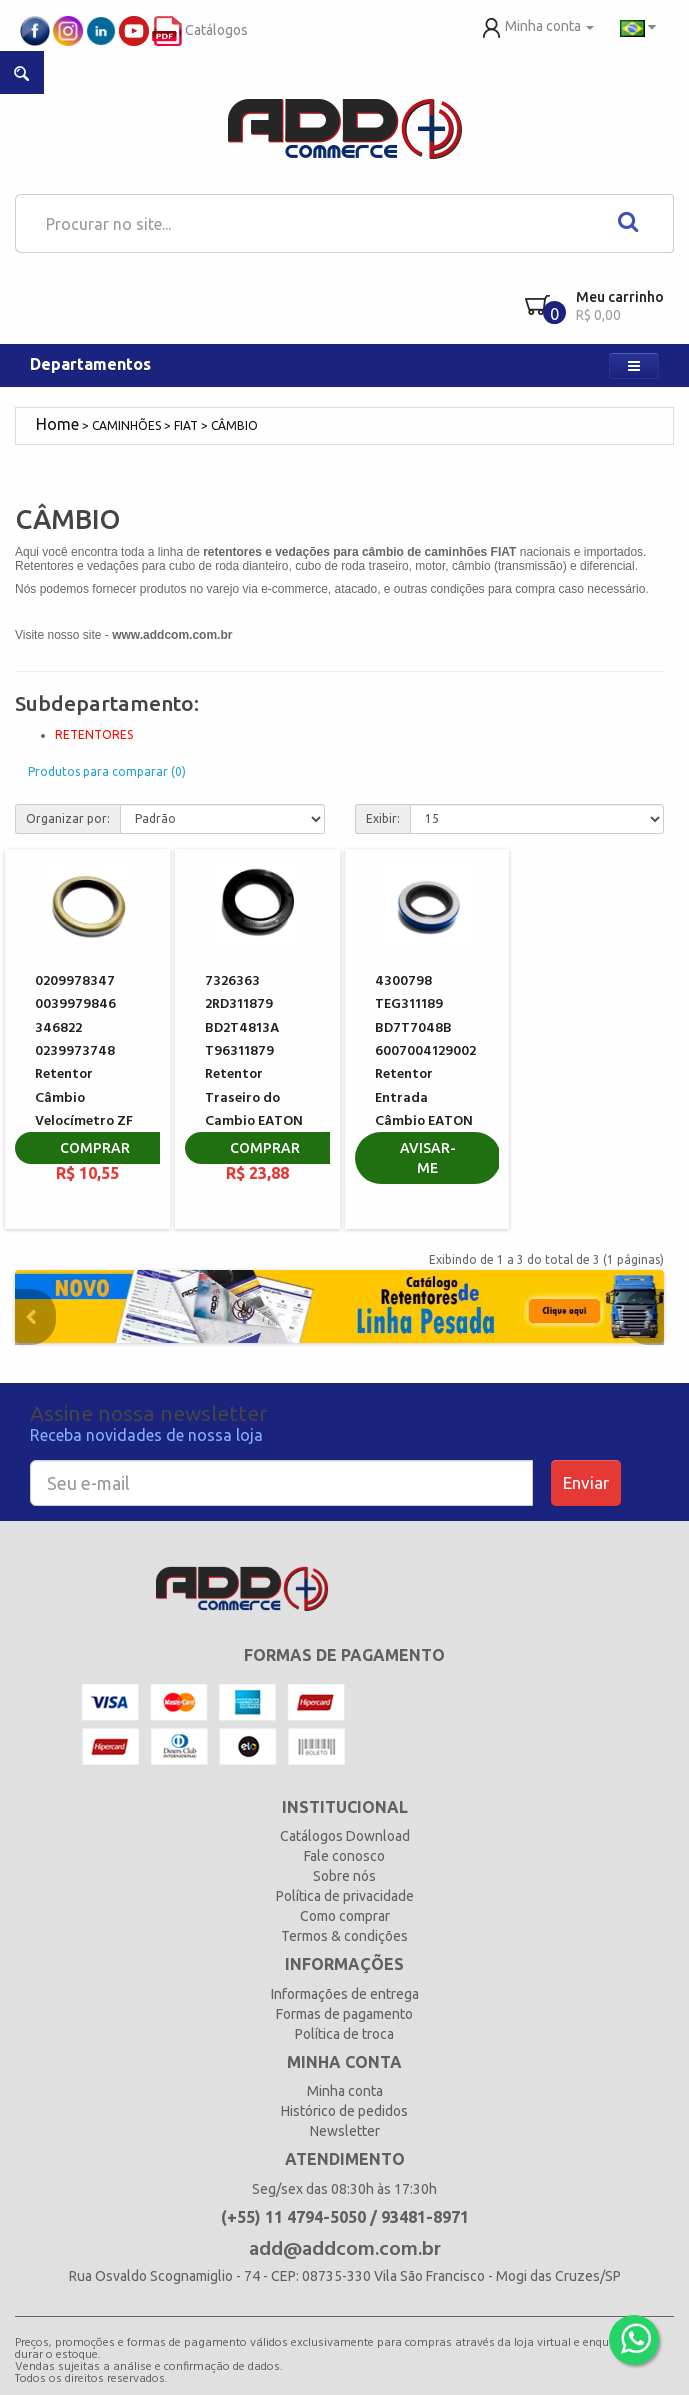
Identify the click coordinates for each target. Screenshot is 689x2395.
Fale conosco (344, 1856)
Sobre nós (344, 1876)
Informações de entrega (345, 1994)
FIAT (186, 425)
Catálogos (200, 30)
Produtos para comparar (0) (107, 771)
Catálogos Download (345, 1836)
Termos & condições (344, 1936)
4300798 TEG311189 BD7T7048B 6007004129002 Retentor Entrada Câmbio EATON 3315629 (425, 1063)
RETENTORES (94, 734)
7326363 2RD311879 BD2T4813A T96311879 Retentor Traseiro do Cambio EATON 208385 (254, 1063)
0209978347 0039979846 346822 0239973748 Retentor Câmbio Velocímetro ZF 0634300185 (84, 1063)
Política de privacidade (345, 1896)
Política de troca (344, 2034)
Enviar (586, 1482)
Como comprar (345, 1916)
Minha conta (345, 2091)
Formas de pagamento (344, 2014)
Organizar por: (68, 818)
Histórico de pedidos (344, 2111)
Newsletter (345, 2131)
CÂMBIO (234, 425)
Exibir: (383, 818)
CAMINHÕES (126, 425)
